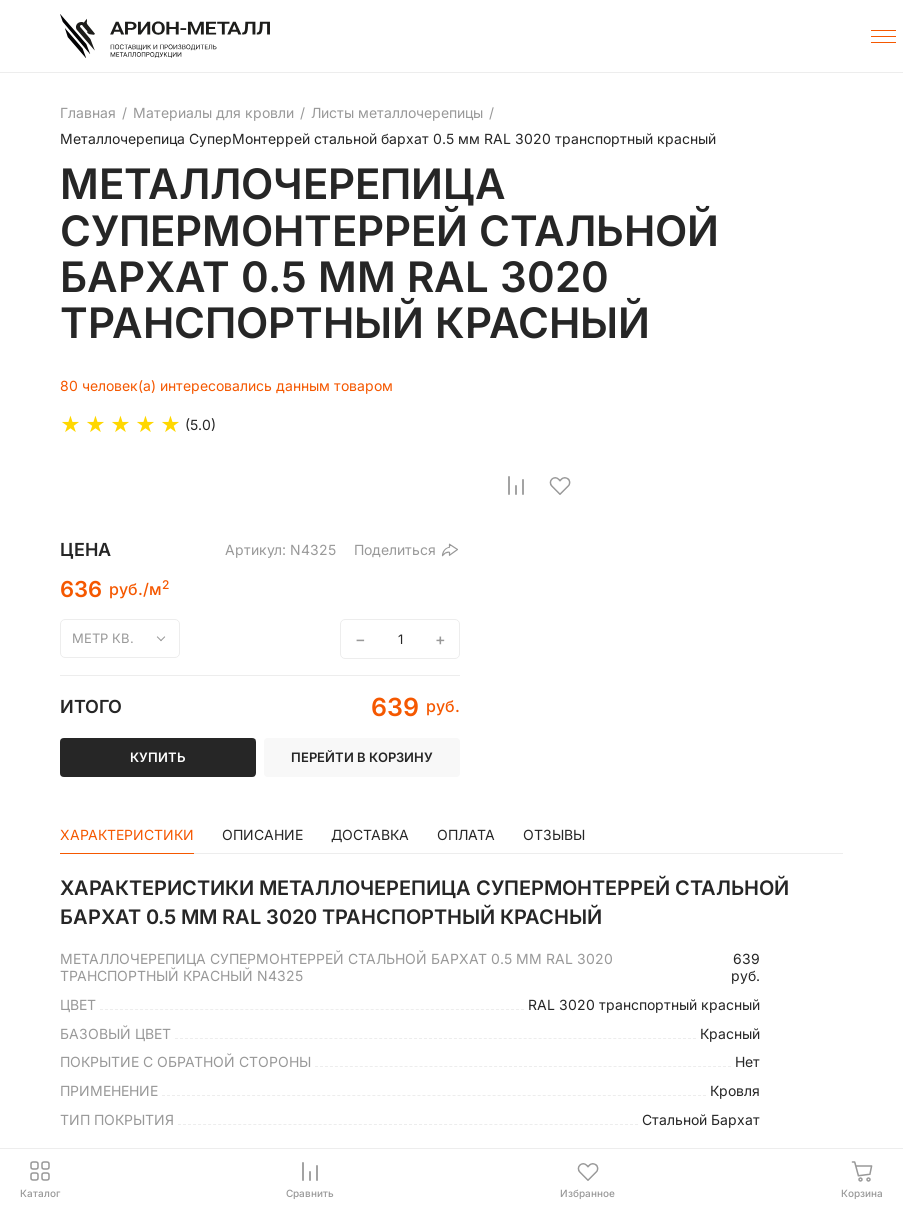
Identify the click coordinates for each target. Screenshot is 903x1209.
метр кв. (103, 638)
